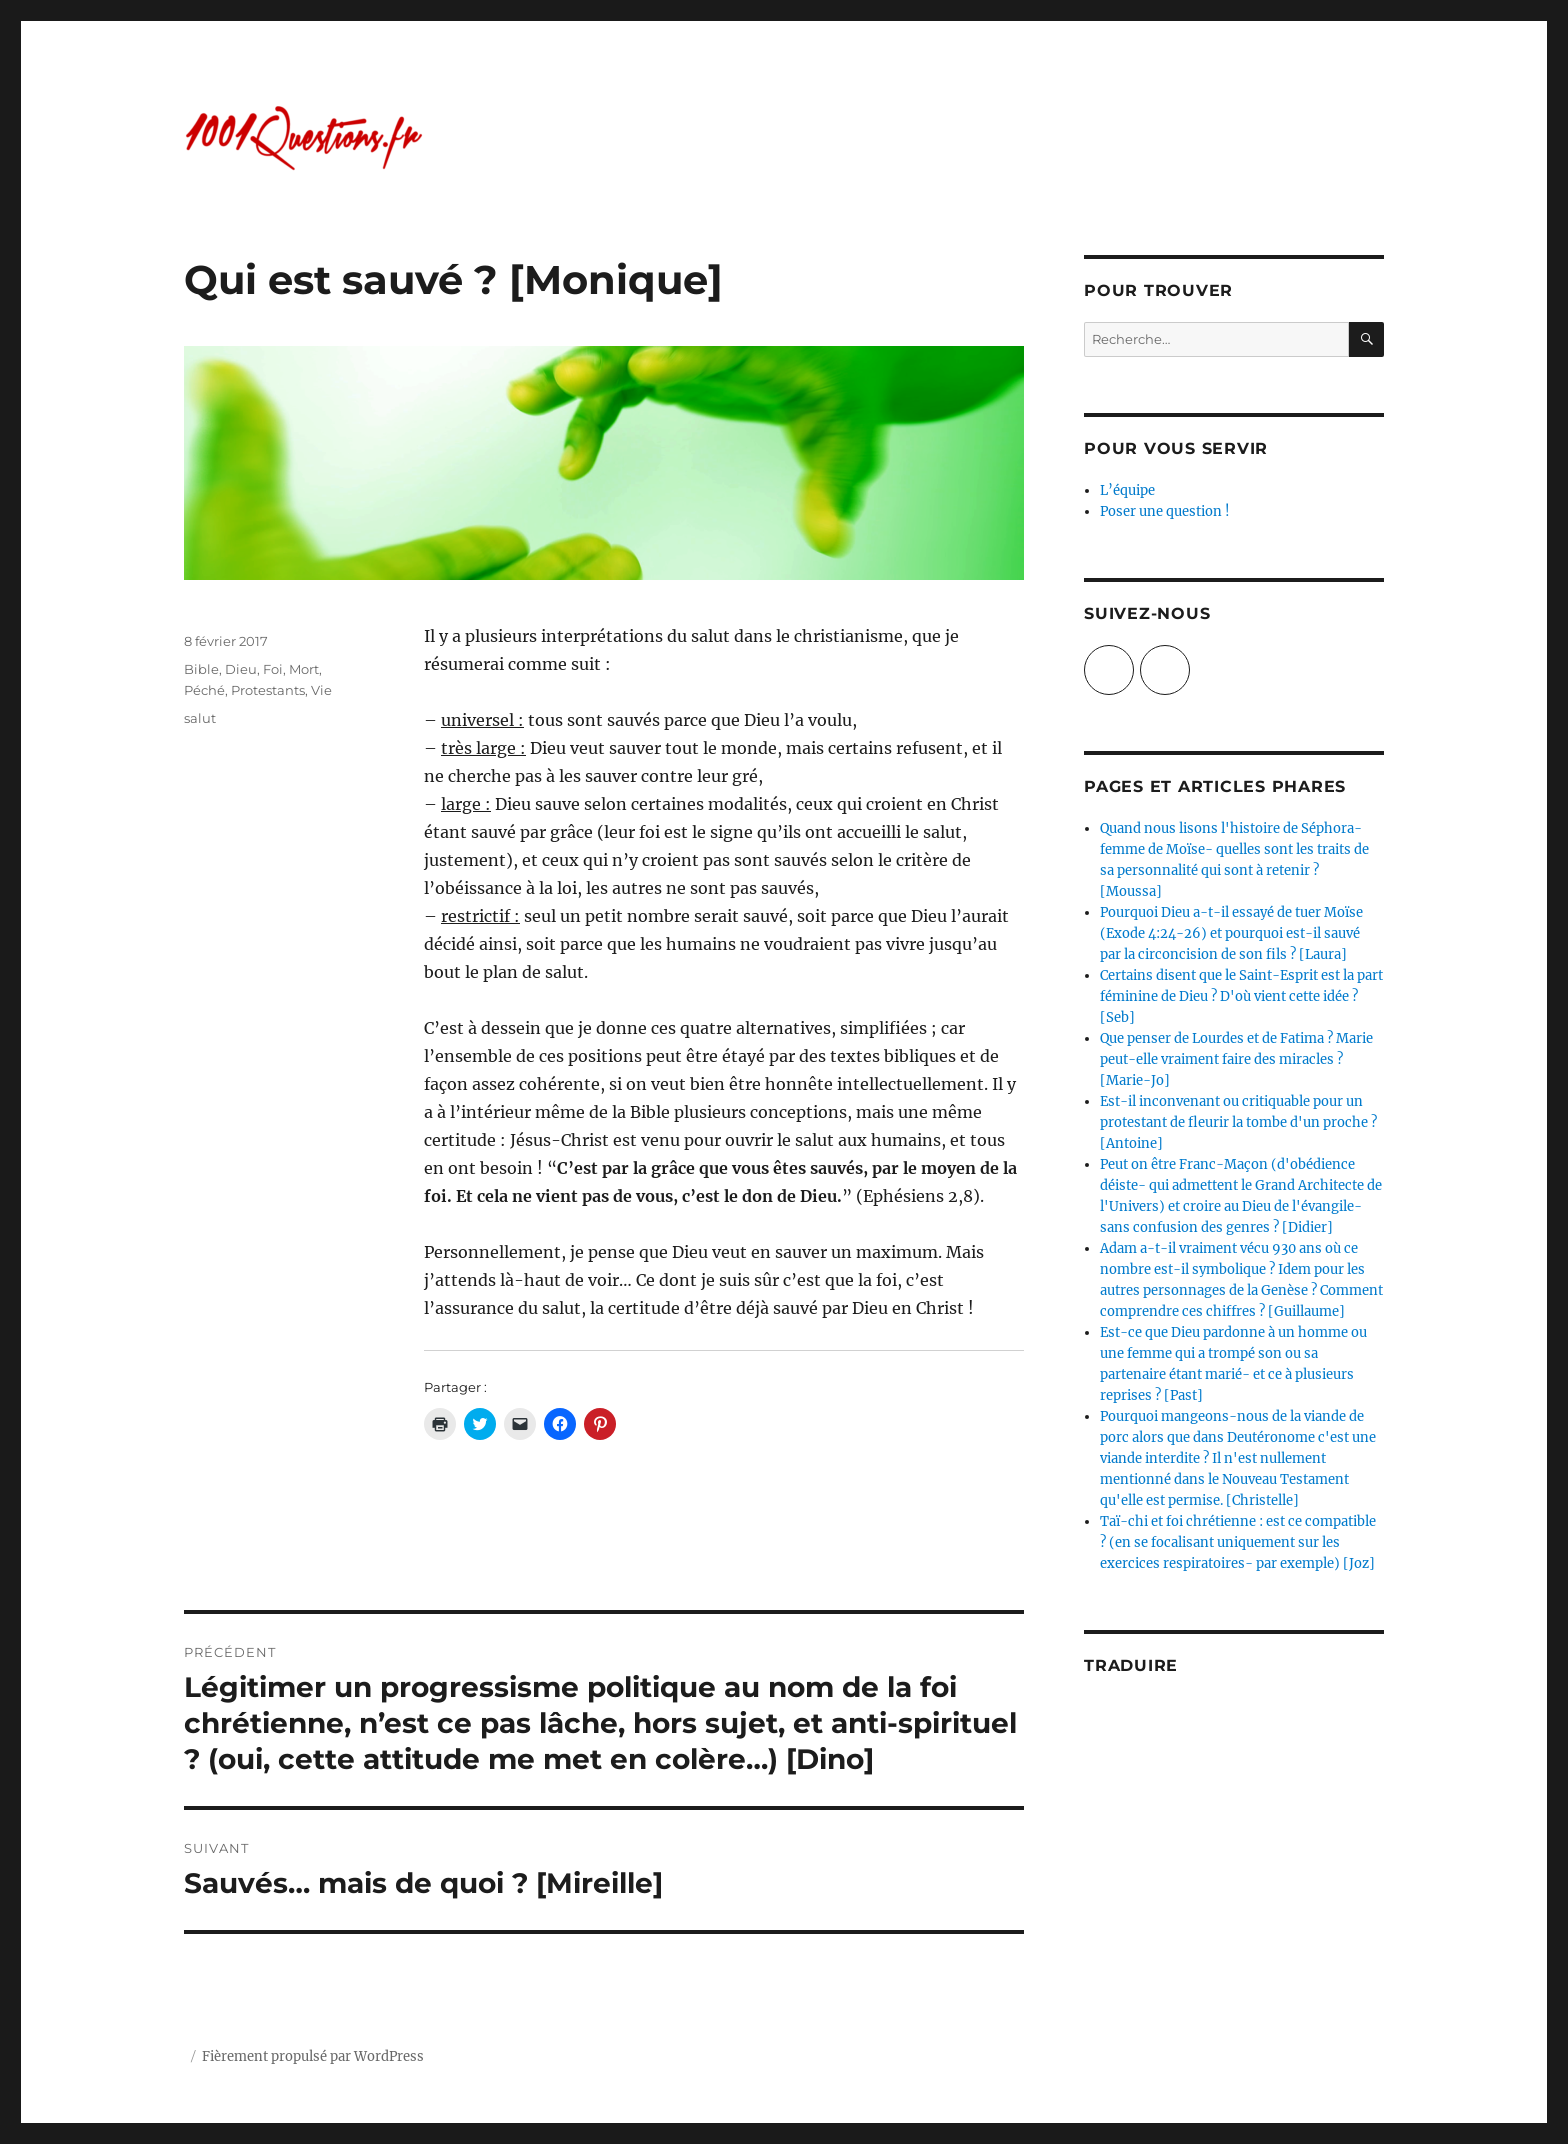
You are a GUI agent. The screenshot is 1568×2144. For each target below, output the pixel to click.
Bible (201, 669)
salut (200, 718)
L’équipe (1127, 490)
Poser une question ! (1165, 511)
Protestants (268, 690)
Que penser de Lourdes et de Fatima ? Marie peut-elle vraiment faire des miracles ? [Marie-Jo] (1236, 1059)
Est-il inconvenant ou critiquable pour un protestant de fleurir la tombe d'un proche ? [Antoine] (1238, 1122)
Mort (304, 669)
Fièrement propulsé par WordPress (313, 2056)
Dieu (241, 669)
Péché (204, 690)
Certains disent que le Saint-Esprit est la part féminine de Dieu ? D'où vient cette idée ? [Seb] (1241, 996)
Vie (321, 690)
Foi (273, 669)
